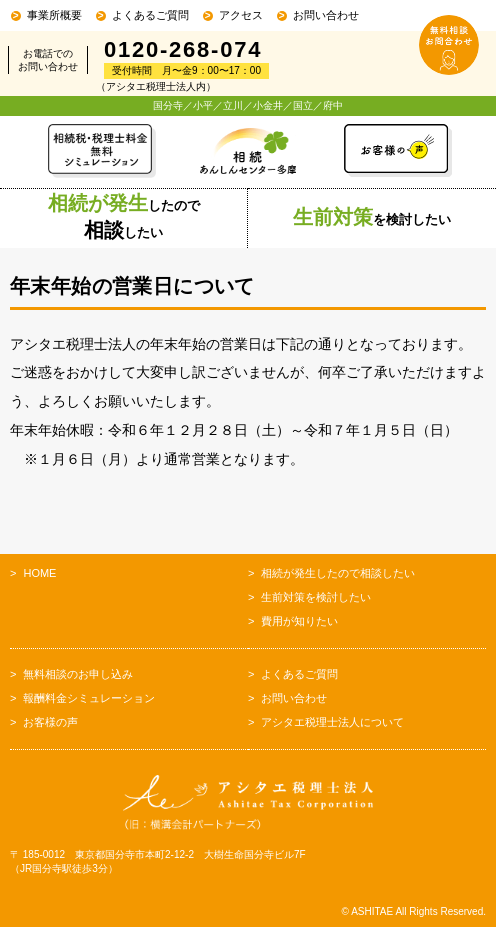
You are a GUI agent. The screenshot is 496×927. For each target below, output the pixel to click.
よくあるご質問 (150, 15)
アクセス (241, 15)
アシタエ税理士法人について (332, 722)
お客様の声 (50, 722)
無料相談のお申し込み (78, 674)
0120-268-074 (183, 49)
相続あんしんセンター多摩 (248, 151)
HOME (39, 573)
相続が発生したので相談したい (338, 573)
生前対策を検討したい (316, 597)
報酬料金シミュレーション (89, 698)
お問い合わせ (326, 15)
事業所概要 (54, 15)
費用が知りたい (299, 621)
